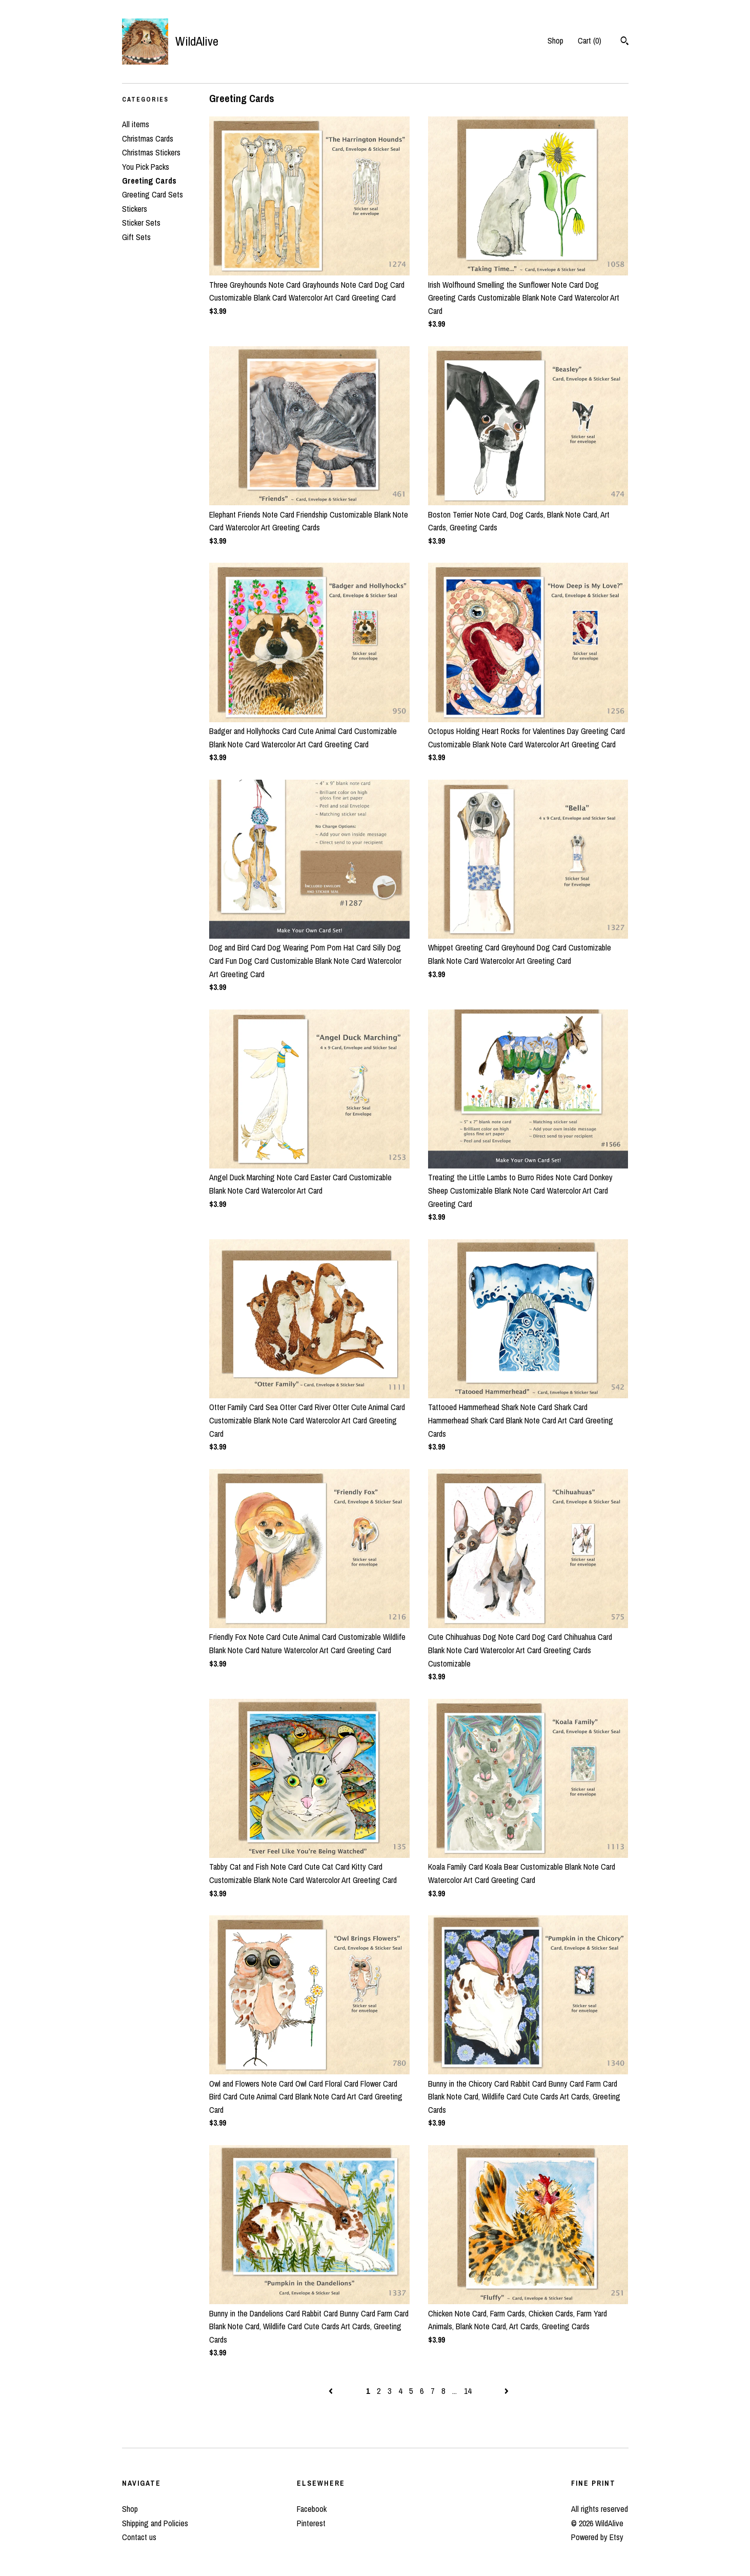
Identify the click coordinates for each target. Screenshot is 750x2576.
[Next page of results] (506, 2390)
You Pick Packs (145, 166)
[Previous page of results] (331, 2390)
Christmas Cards (147, 138)
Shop (555, 40)
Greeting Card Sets (152, 194)
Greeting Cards (149, 180)
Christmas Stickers (151, 152)
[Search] (625, 42)
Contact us (139, 2537)
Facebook (312, 2508)
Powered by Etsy (597, 2537)
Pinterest (311, 2523)
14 (467, 2390)
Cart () (589, 40)
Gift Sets (136, 237)
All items (135, 124)
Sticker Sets (141, 222)
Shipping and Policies (155, 2523)
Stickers (134, 208)
